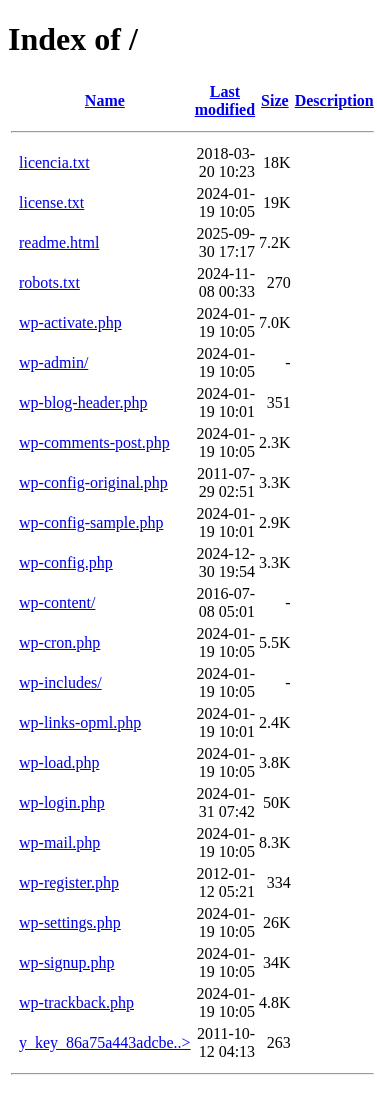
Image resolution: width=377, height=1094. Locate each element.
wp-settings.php (70, 922)
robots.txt (49, 282)
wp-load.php (59, 762)
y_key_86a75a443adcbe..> (105, 1042)
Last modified (225, 100)
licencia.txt (54, 162)
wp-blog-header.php (83, 402)
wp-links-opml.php (80, 722)
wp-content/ (57, 602)
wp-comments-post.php (94, 442)
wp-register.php (69, 882)
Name (105, 100)
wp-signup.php (67, 962)
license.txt (51, 202)
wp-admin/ (53, 362)
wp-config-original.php (93, 482)
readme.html (59, 242)
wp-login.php (62, 802)
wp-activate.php (70, 322)
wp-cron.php (59, 642)
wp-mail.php (59, 842)
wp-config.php (66, 562)
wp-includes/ (60, 682)
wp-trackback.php (76, 1002)
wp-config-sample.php (91, 522)
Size (275, 100)
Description (334, 100)
